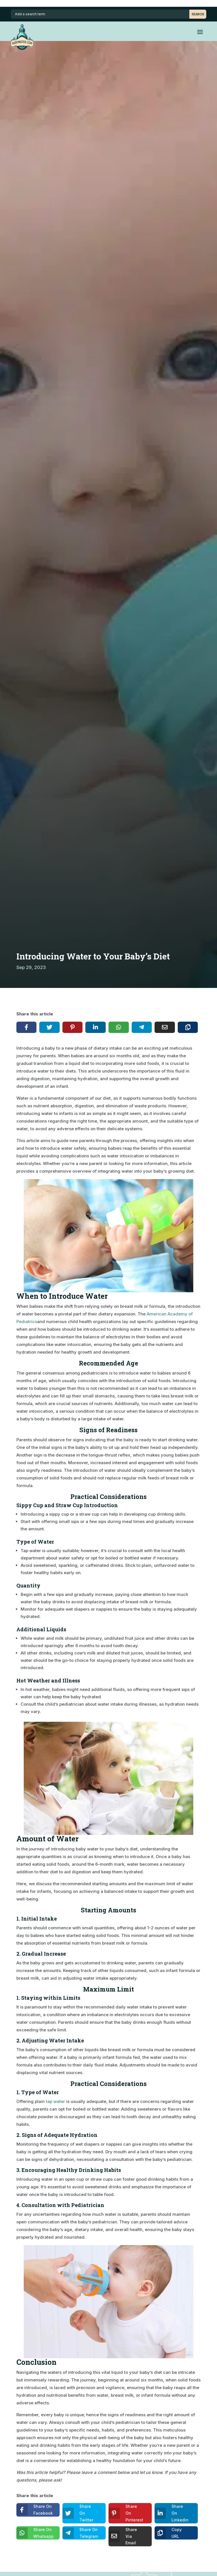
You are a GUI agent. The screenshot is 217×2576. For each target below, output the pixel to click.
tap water (55, 2101)
